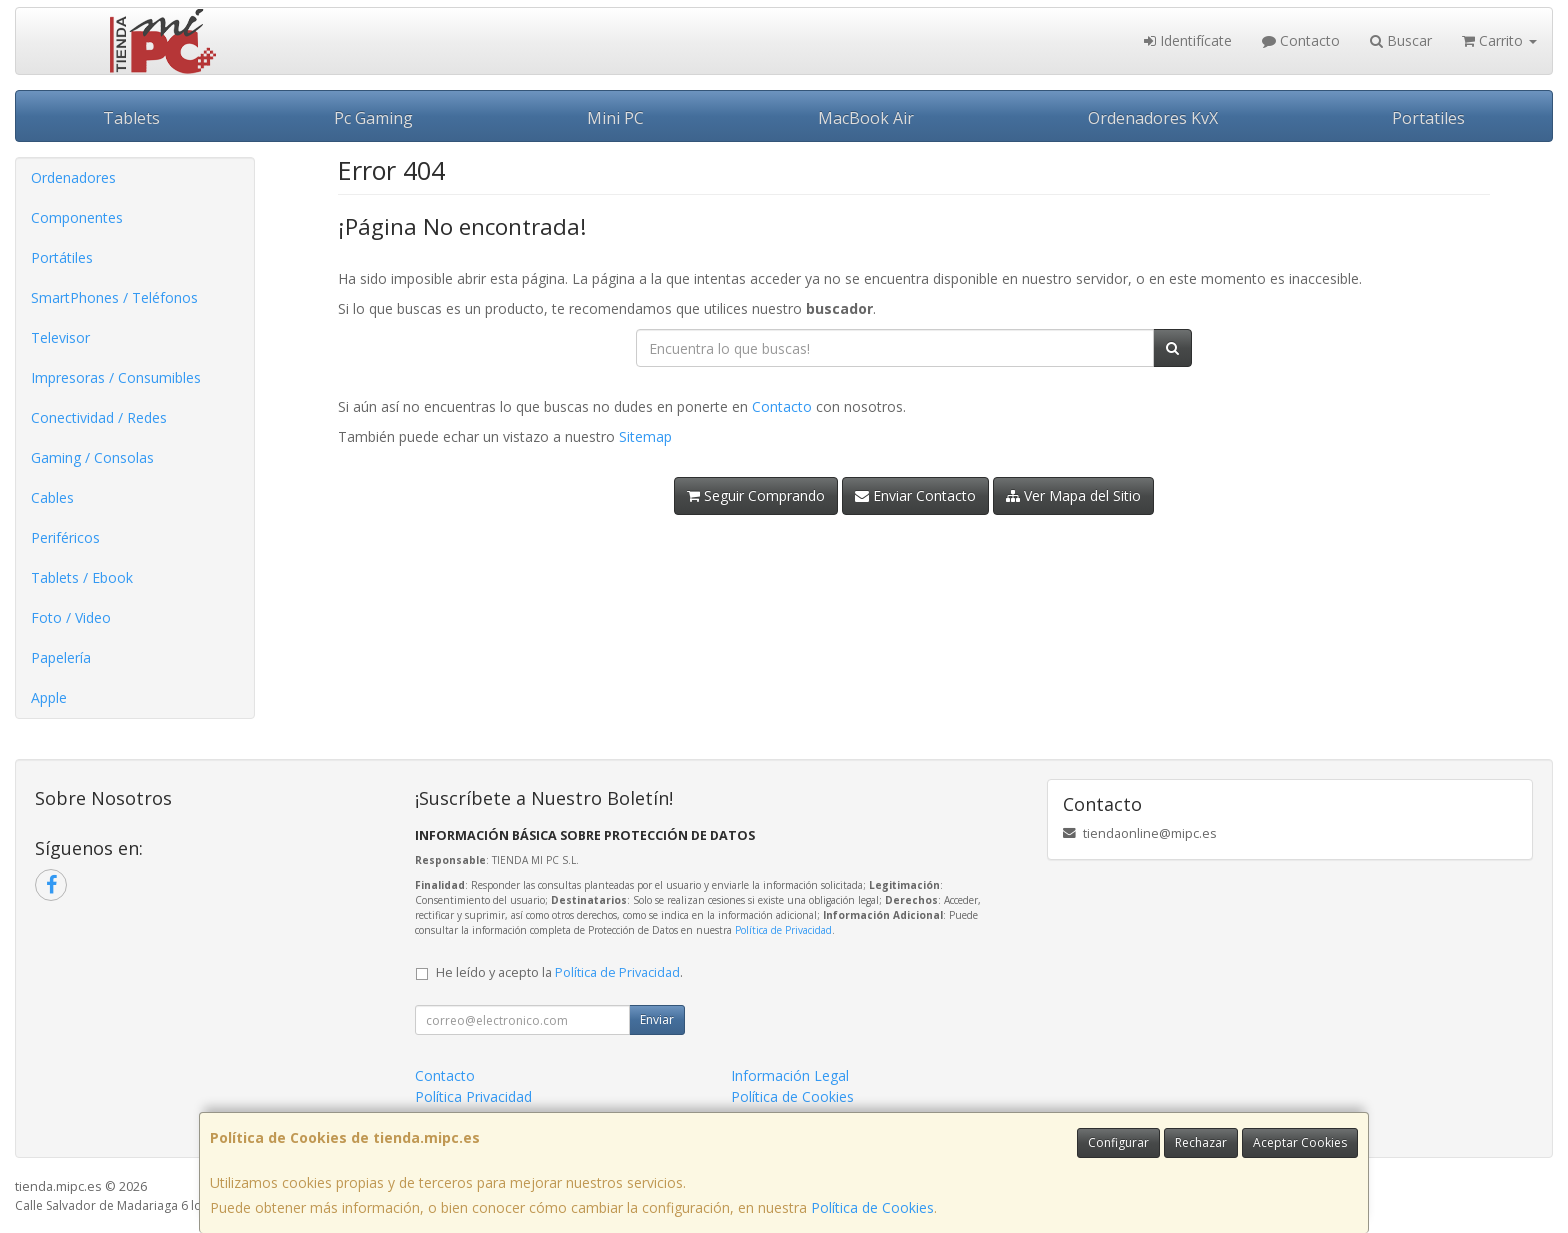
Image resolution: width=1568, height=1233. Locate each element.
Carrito (1499, 40)
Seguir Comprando (756, 495)
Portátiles (62, 257)
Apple (49, 697)
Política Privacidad (473, 1096)
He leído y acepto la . (559, 972)
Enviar (657, 1019)
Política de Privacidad (783, 930)
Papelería (61, 657)
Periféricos (65, 537)
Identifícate (1188, 40)
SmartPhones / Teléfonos (114, 297)
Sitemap (645, 436)
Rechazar (1201, 1142)
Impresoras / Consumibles (116, 377)
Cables (52, 497)
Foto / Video (71, 617)
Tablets (131, 118)
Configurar (1118, 1142)
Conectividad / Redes (99, 417)
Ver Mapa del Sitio (1073, 495)
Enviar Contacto (915, 495)
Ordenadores (73, 177)
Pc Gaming (373, 118)
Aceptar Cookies (1300, 1142)
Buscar (1401, 40)
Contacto (1301, 40)
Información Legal (790, 1075)
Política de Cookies (872, 1207)
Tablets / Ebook (82, 577)
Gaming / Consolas (92, 457)
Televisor (60, 337)
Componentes (77, 217)
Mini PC (615, 118)
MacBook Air (866, 118)
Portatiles (1428, 118)
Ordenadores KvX (1153, 118)
